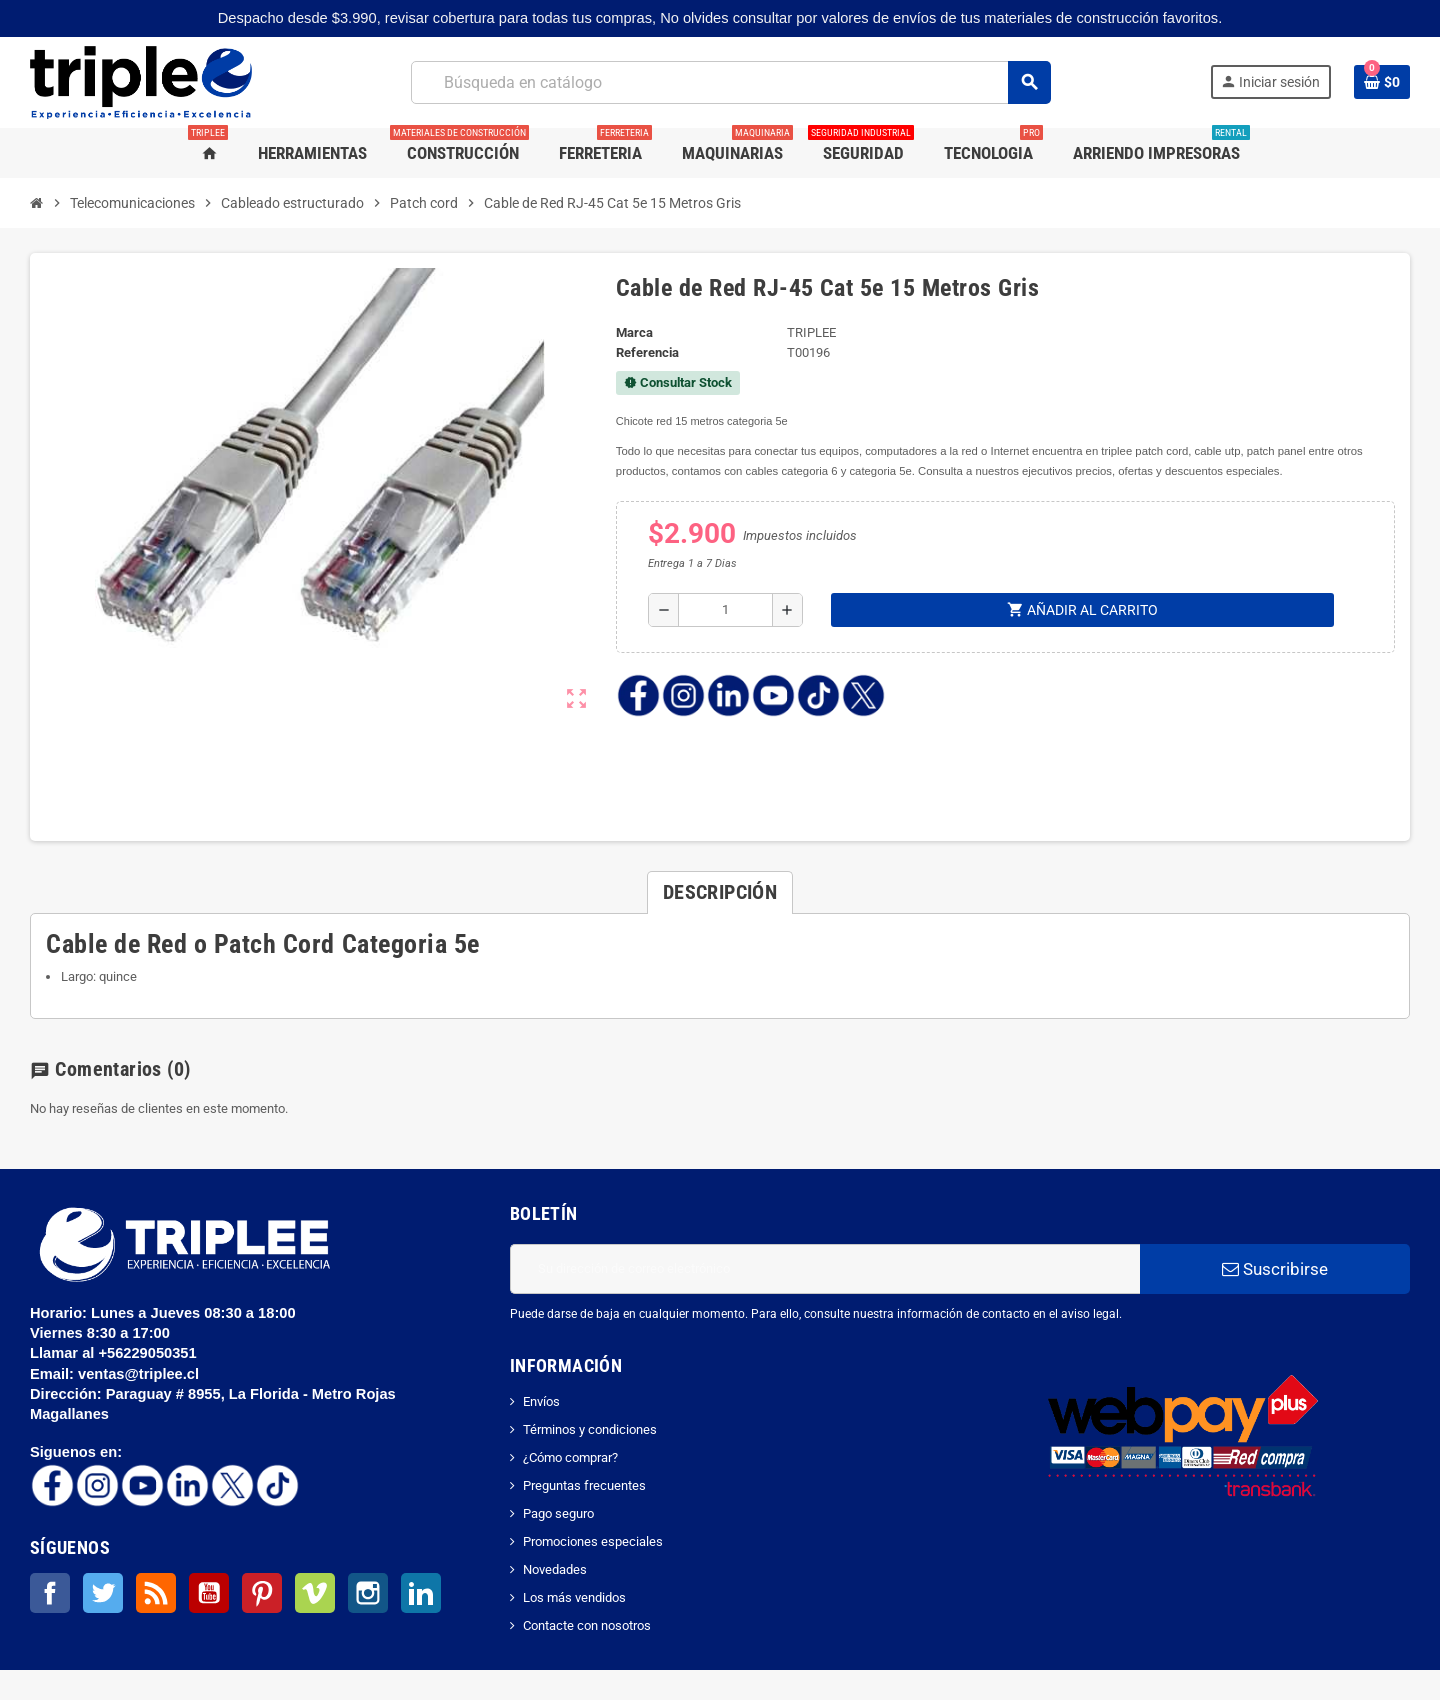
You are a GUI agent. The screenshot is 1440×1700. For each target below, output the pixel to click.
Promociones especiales (593, 1541)
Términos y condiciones (590, 1429)
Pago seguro (558, 1513)
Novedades (555, 1569)
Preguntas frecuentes (584, 1485)
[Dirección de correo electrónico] (825, 1269)
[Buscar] (730, 82)
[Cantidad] (725, 610)
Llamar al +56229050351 (115, 1353)
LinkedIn (421, 1593)
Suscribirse (1275, 1269)
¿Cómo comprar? (570, 1457)
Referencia (647, 352)
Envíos (541, 1401)
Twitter (103, 1593)
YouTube (209, 1593)
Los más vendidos (574, 1597)
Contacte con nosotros (587, 1625)
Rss (156, 1593)
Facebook (50, 1593)
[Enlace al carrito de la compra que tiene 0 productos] (1382, 82)
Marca (634, 332)
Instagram (368, 1593)
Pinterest (262, 1593)
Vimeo (315, 1593)
